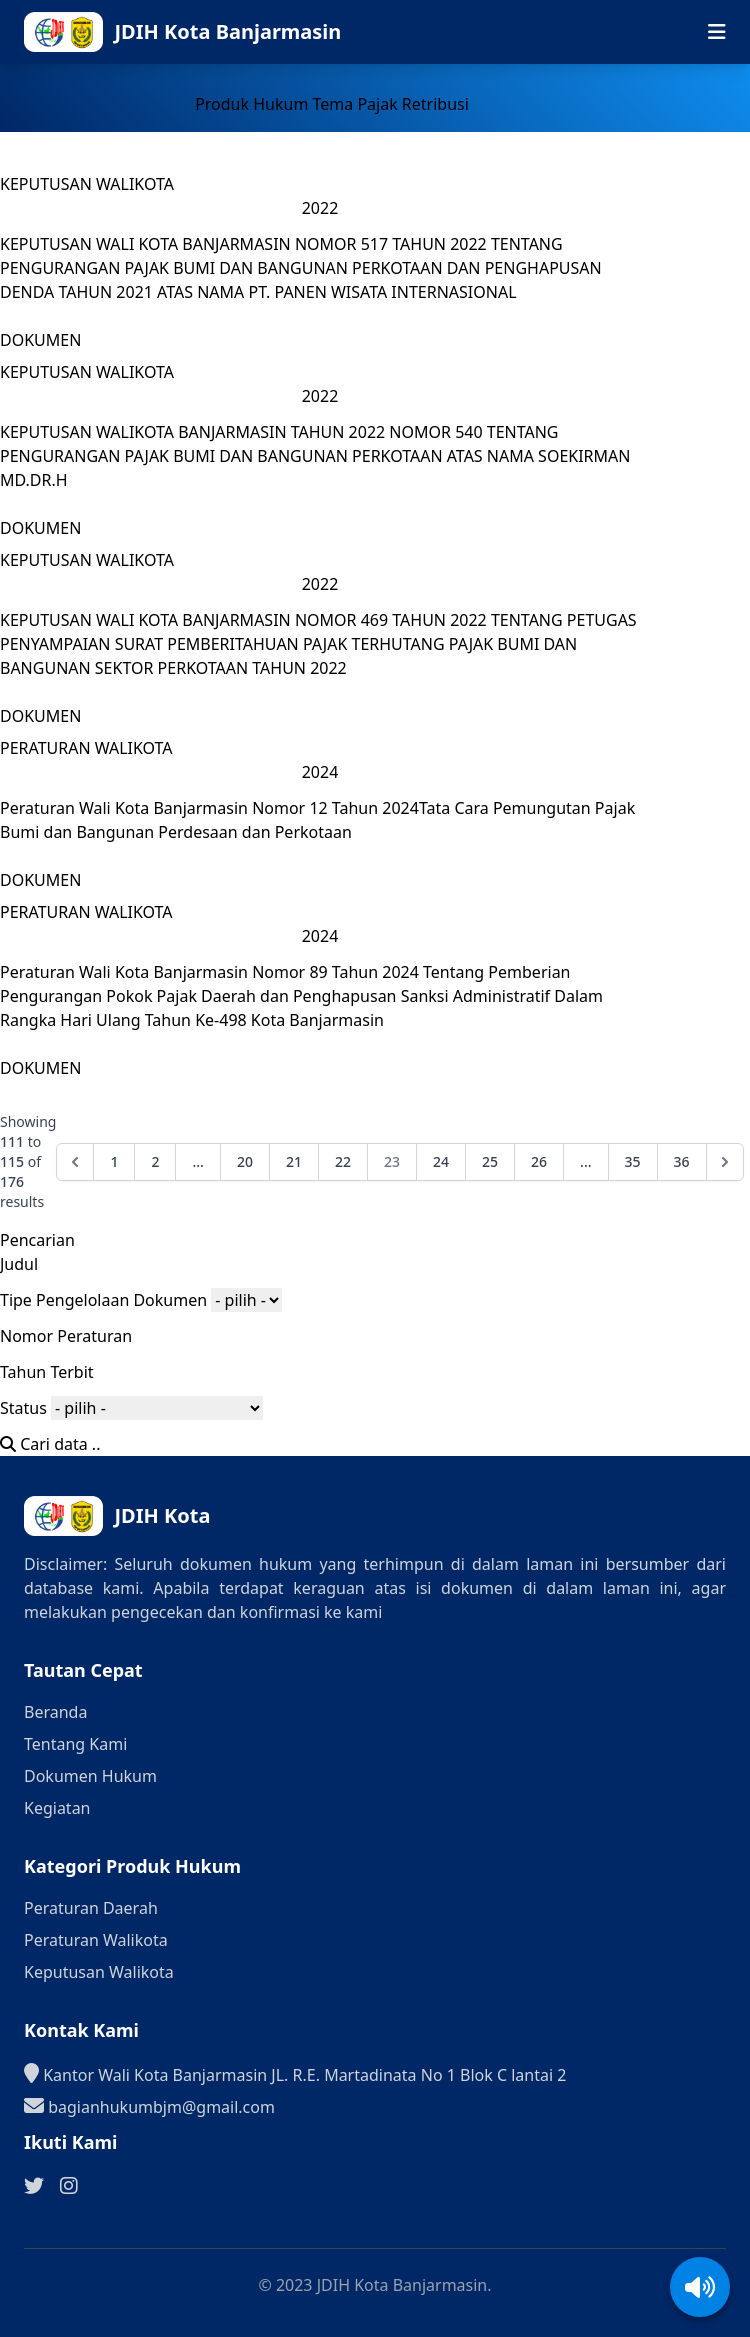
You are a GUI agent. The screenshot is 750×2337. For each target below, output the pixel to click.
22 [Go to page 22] (343, 1161)
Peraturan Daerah (91, 1908)
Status (23, 1408)
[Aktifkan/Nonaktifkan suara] (700, 2287)
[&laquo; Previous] (75, 1162)
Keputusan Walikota (99, 1972)
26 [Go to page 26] (539, 1161)
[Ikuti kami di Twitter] (34, 2186)
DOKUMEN (40, 340)
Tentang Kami (75, 1744)
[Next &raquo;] (725, 1162)
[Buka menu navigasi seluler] (717, 32)
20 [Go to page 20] (245, 1161)
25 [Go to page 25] (490, 1161)
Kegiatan (57, 1808)
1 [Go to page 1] (114, 1161)
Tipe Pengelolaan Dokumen (103, 1300)
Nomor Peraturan (66, 1336)
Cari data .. (50, 1444)
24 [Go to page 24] (441, 1161)
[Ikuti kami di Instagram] (69, 2186)
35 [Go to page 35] (633, 1161)
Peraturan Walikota (96, 1940)
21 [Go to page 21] (294, 1161)
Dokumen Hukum (90, 1776)
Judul (19, 1264)
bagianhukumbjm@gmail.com (149, 2106)
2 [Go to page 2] (155, 1161)
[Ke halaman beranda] (222, 32)
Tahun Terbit (47, 1372)
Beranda (55, 1712)
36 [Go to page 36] (682, 1161)
